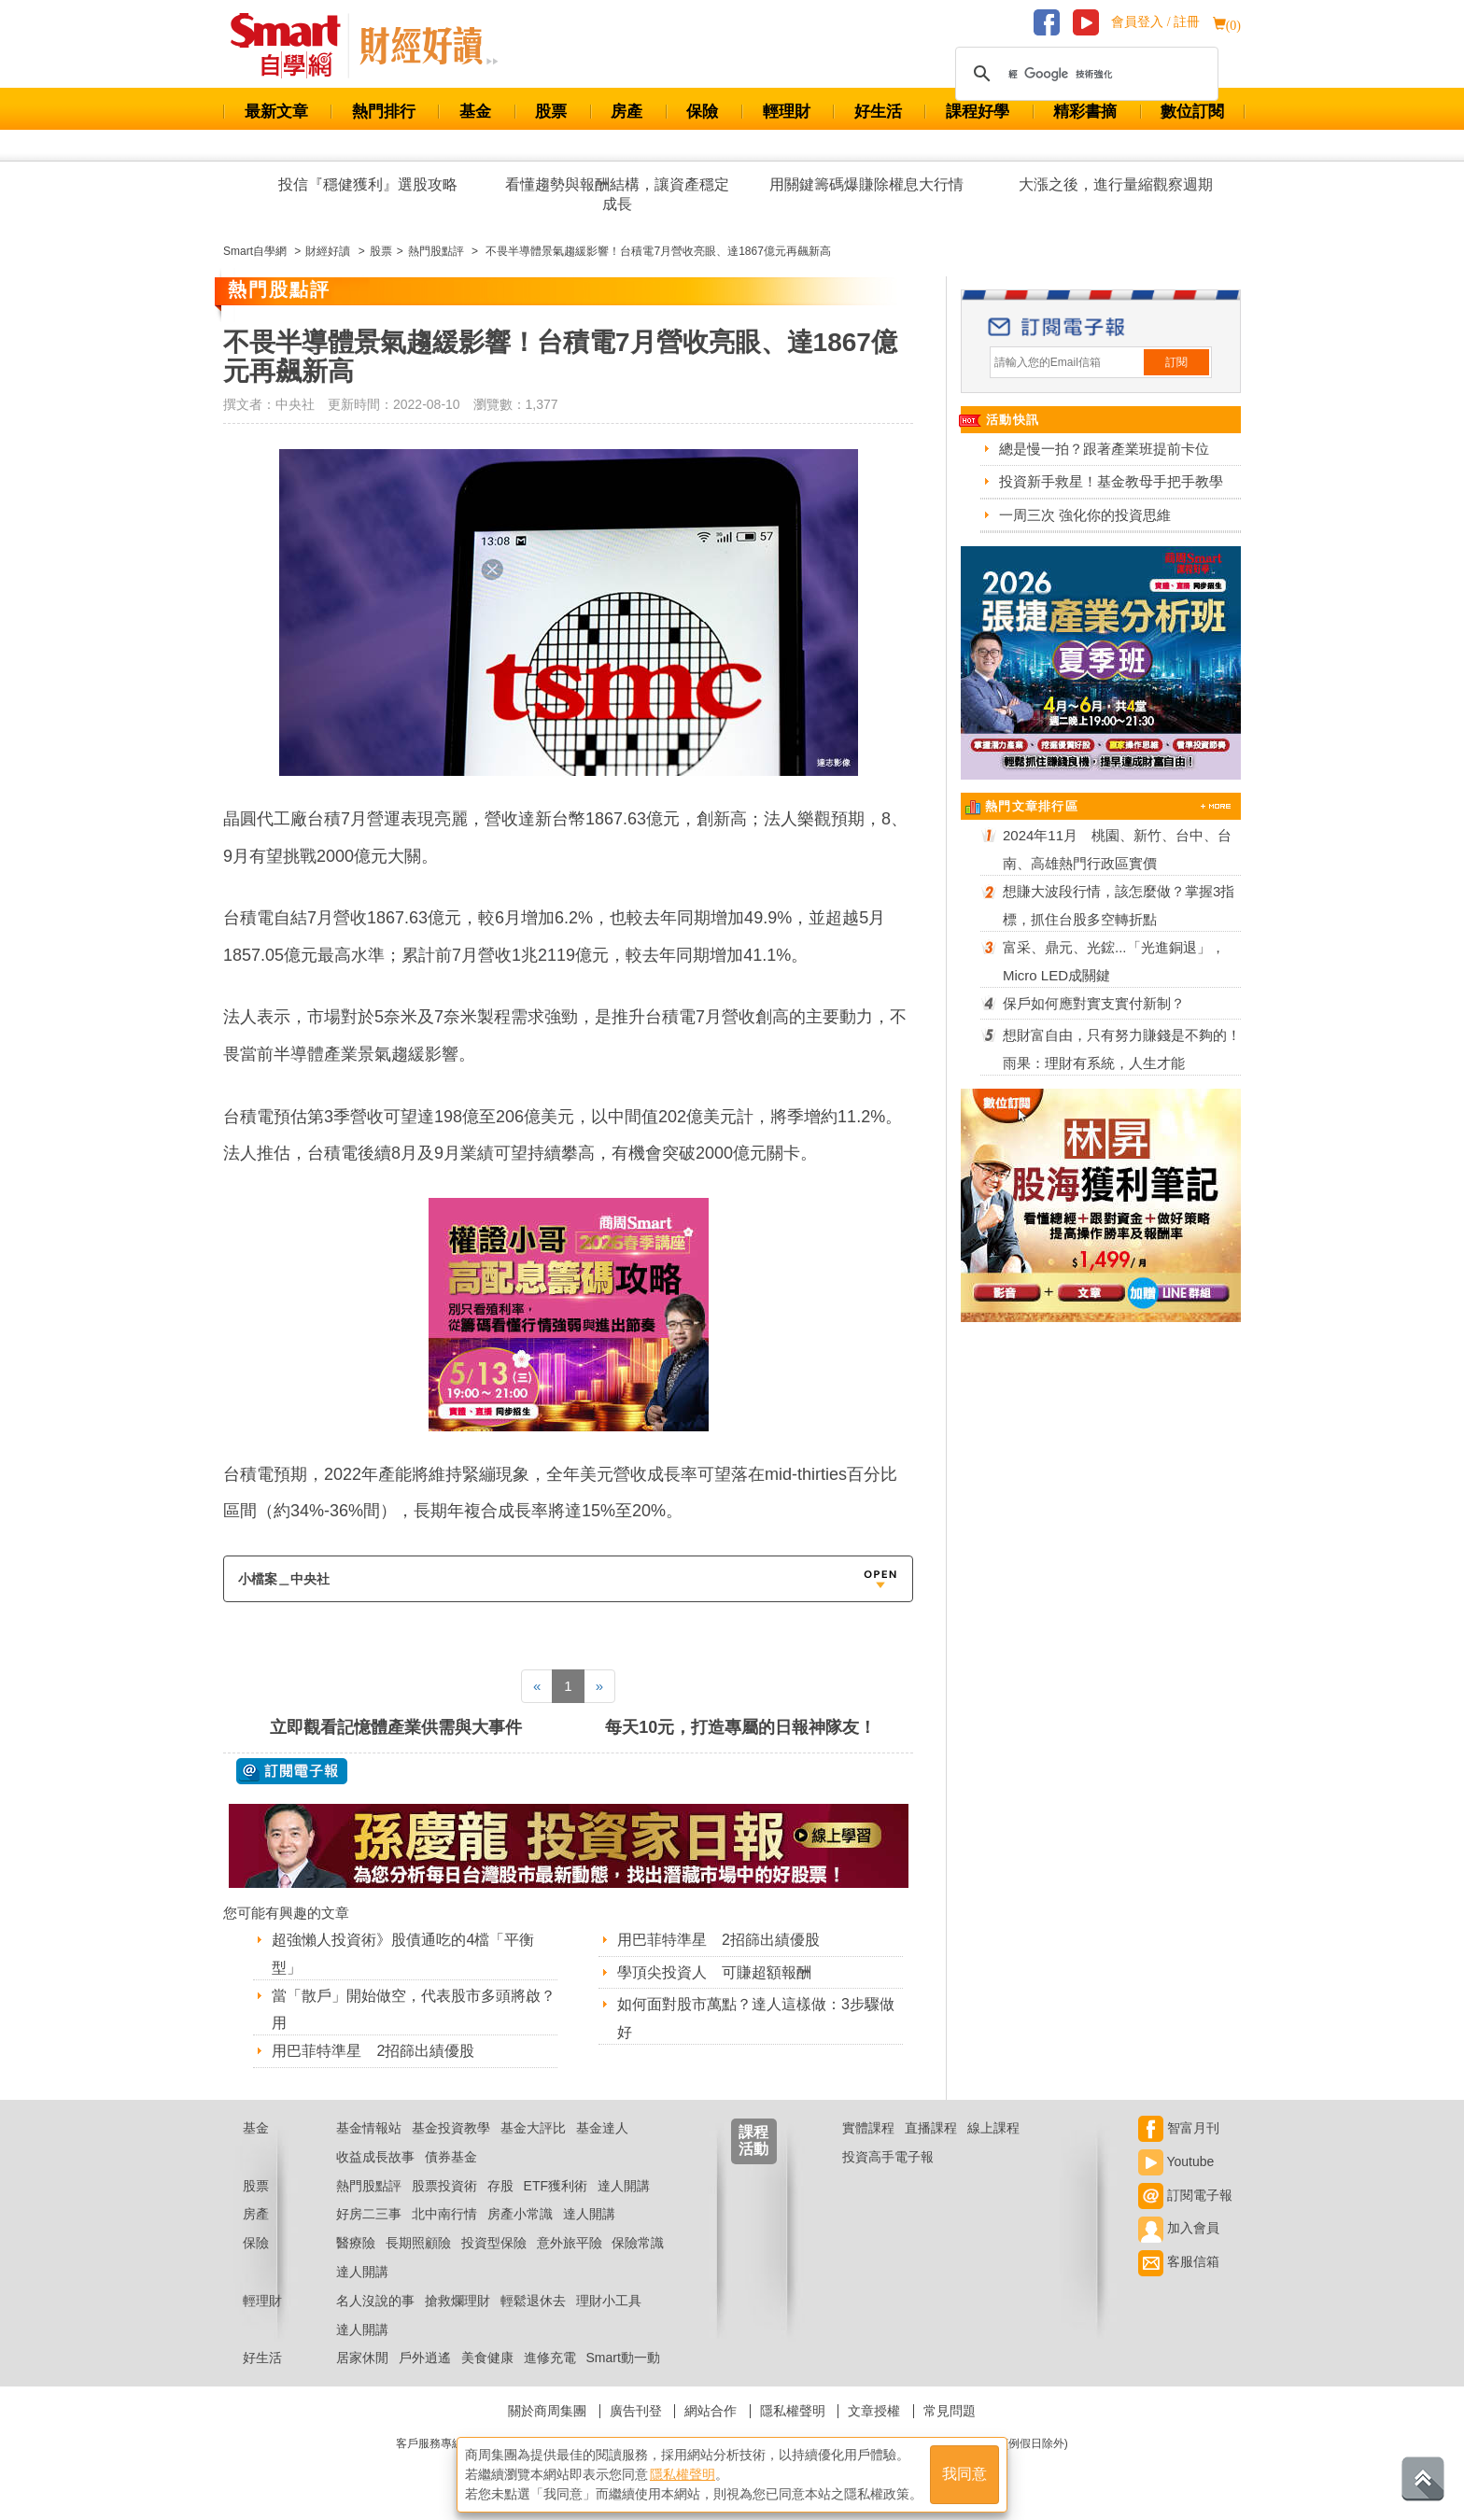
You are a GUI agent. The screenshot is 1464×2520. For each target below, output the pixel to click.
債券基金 (451, 2156)
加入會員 (1178, 2227)
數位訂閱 (1192, 112)
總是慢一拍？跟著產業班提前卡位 (1104, 449)
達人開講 (624, 2185)
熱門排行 (383, 112)
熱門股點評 (368, 2185)
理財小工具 (608, 2300)
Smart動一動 (622, 2357)
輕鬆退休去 (533, 2300)
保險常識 (638, 2242)
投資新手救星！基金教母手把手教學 (1111, 481)
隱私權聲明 (792, 2410)
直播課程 (931, 2127)
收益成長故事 (375, 2156)
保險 (702, 112)
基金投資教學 (451, 2127)
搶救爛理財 (457, 2300)
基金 (475, 112)
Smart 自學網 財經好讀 (429, 45)
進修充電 (550, 2357)
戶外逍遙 (425, 2357)
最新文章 (276, 112)
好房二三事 (368, 2213)
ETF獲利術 (555, 2185)
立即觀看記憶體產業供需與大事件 (396, 1727)
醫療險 (355, 2242)
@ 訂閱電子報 (291, 1771)
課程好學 (977, 112)
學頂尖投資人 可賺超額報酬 (714, 1972)
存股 (500, 2185)
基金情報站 (368, 2127)
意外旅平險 (569, 2242)
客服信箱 (1178, 2261)
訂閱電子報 (1185, 2195)
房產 (626, 112)
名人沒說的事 (375, 2300)
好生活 (878, 112)
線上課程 (993, 2127)
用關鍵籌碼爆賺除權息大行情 (866, 184)
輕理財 (786, 112)
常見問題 (949, 2410)
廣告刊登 (636, 2410)
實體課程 (868, 2127)
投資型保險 (494, 2242)
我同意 (964, 2475)
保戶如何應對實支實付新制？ (1094, 1003)
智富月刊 (1178, 2127)
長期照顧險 (418, 2242)
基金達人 (602, 2127)
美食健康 (487, 2357)
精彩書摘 (1085, 112)
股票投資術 (444, 2185)
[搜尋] (1084, 74)
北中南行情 (444, 2213)
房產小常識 (520, 2213)
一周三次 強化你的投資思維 (1085, 515)
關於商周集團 (547, 2410)
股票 (551, 112)
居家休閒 (362, 2357)
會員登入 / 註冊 (1155, 22)
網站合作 (710, 2410)
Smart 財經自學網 (294, 45)
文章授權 (874, 2410)
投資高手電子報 (888, 2156)
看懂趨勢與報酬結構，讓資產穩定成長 (617, 194)
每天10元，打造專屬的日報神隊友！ (740, 1727)
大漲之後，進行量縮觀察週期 (1116, 184)
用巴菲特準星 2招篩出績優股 (373, 2051)
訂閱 (1176, 362)
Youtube (1176, 2161)
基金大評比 (533, 2127)
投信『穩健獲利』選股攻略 (368, 184)
